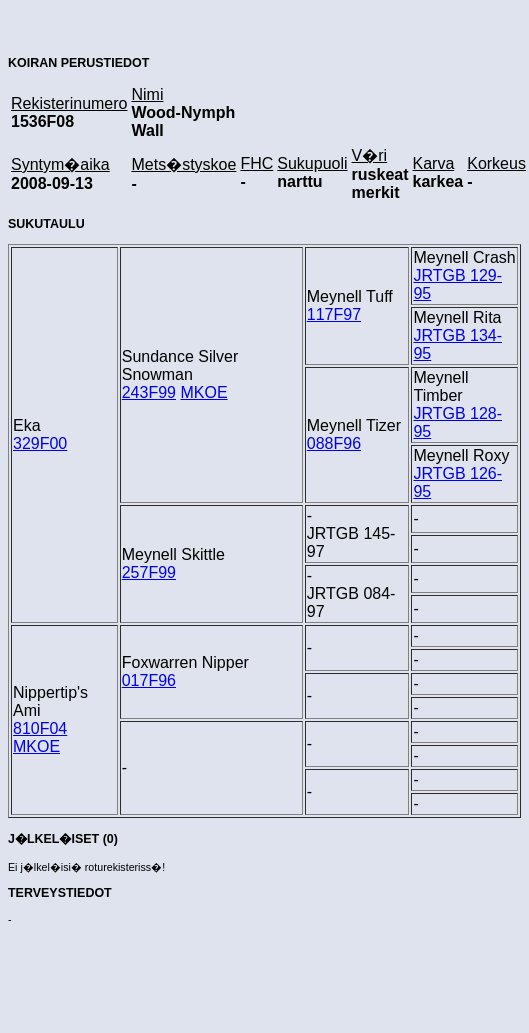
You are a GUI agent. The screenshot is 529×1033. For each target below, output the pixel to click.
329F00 (40, 443)
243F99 (149, 392)
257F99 (149, 572)
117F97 (334, 314)
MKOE (203, 392)
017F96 (149, 680)
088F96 (334, 443)
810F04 (40, 728)
